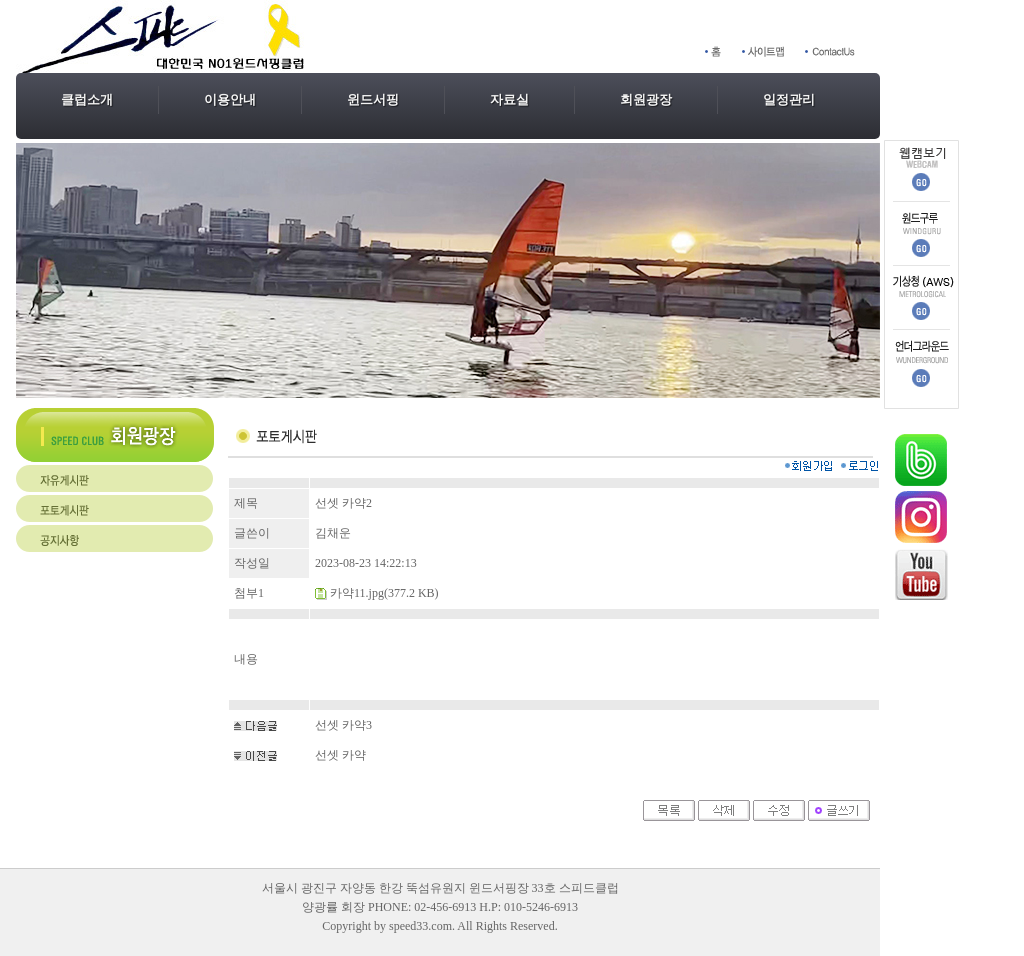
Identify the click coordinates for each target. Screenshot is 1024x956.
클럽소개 (87, 99)
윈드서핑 (373, 99)
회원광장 (646, 99)
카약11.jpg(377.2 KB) (384, 593)
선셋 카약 (340, 755)
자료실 (509, 99)
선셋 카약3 (343, 725)
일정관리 (789, 99)
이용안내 (230, 99)
